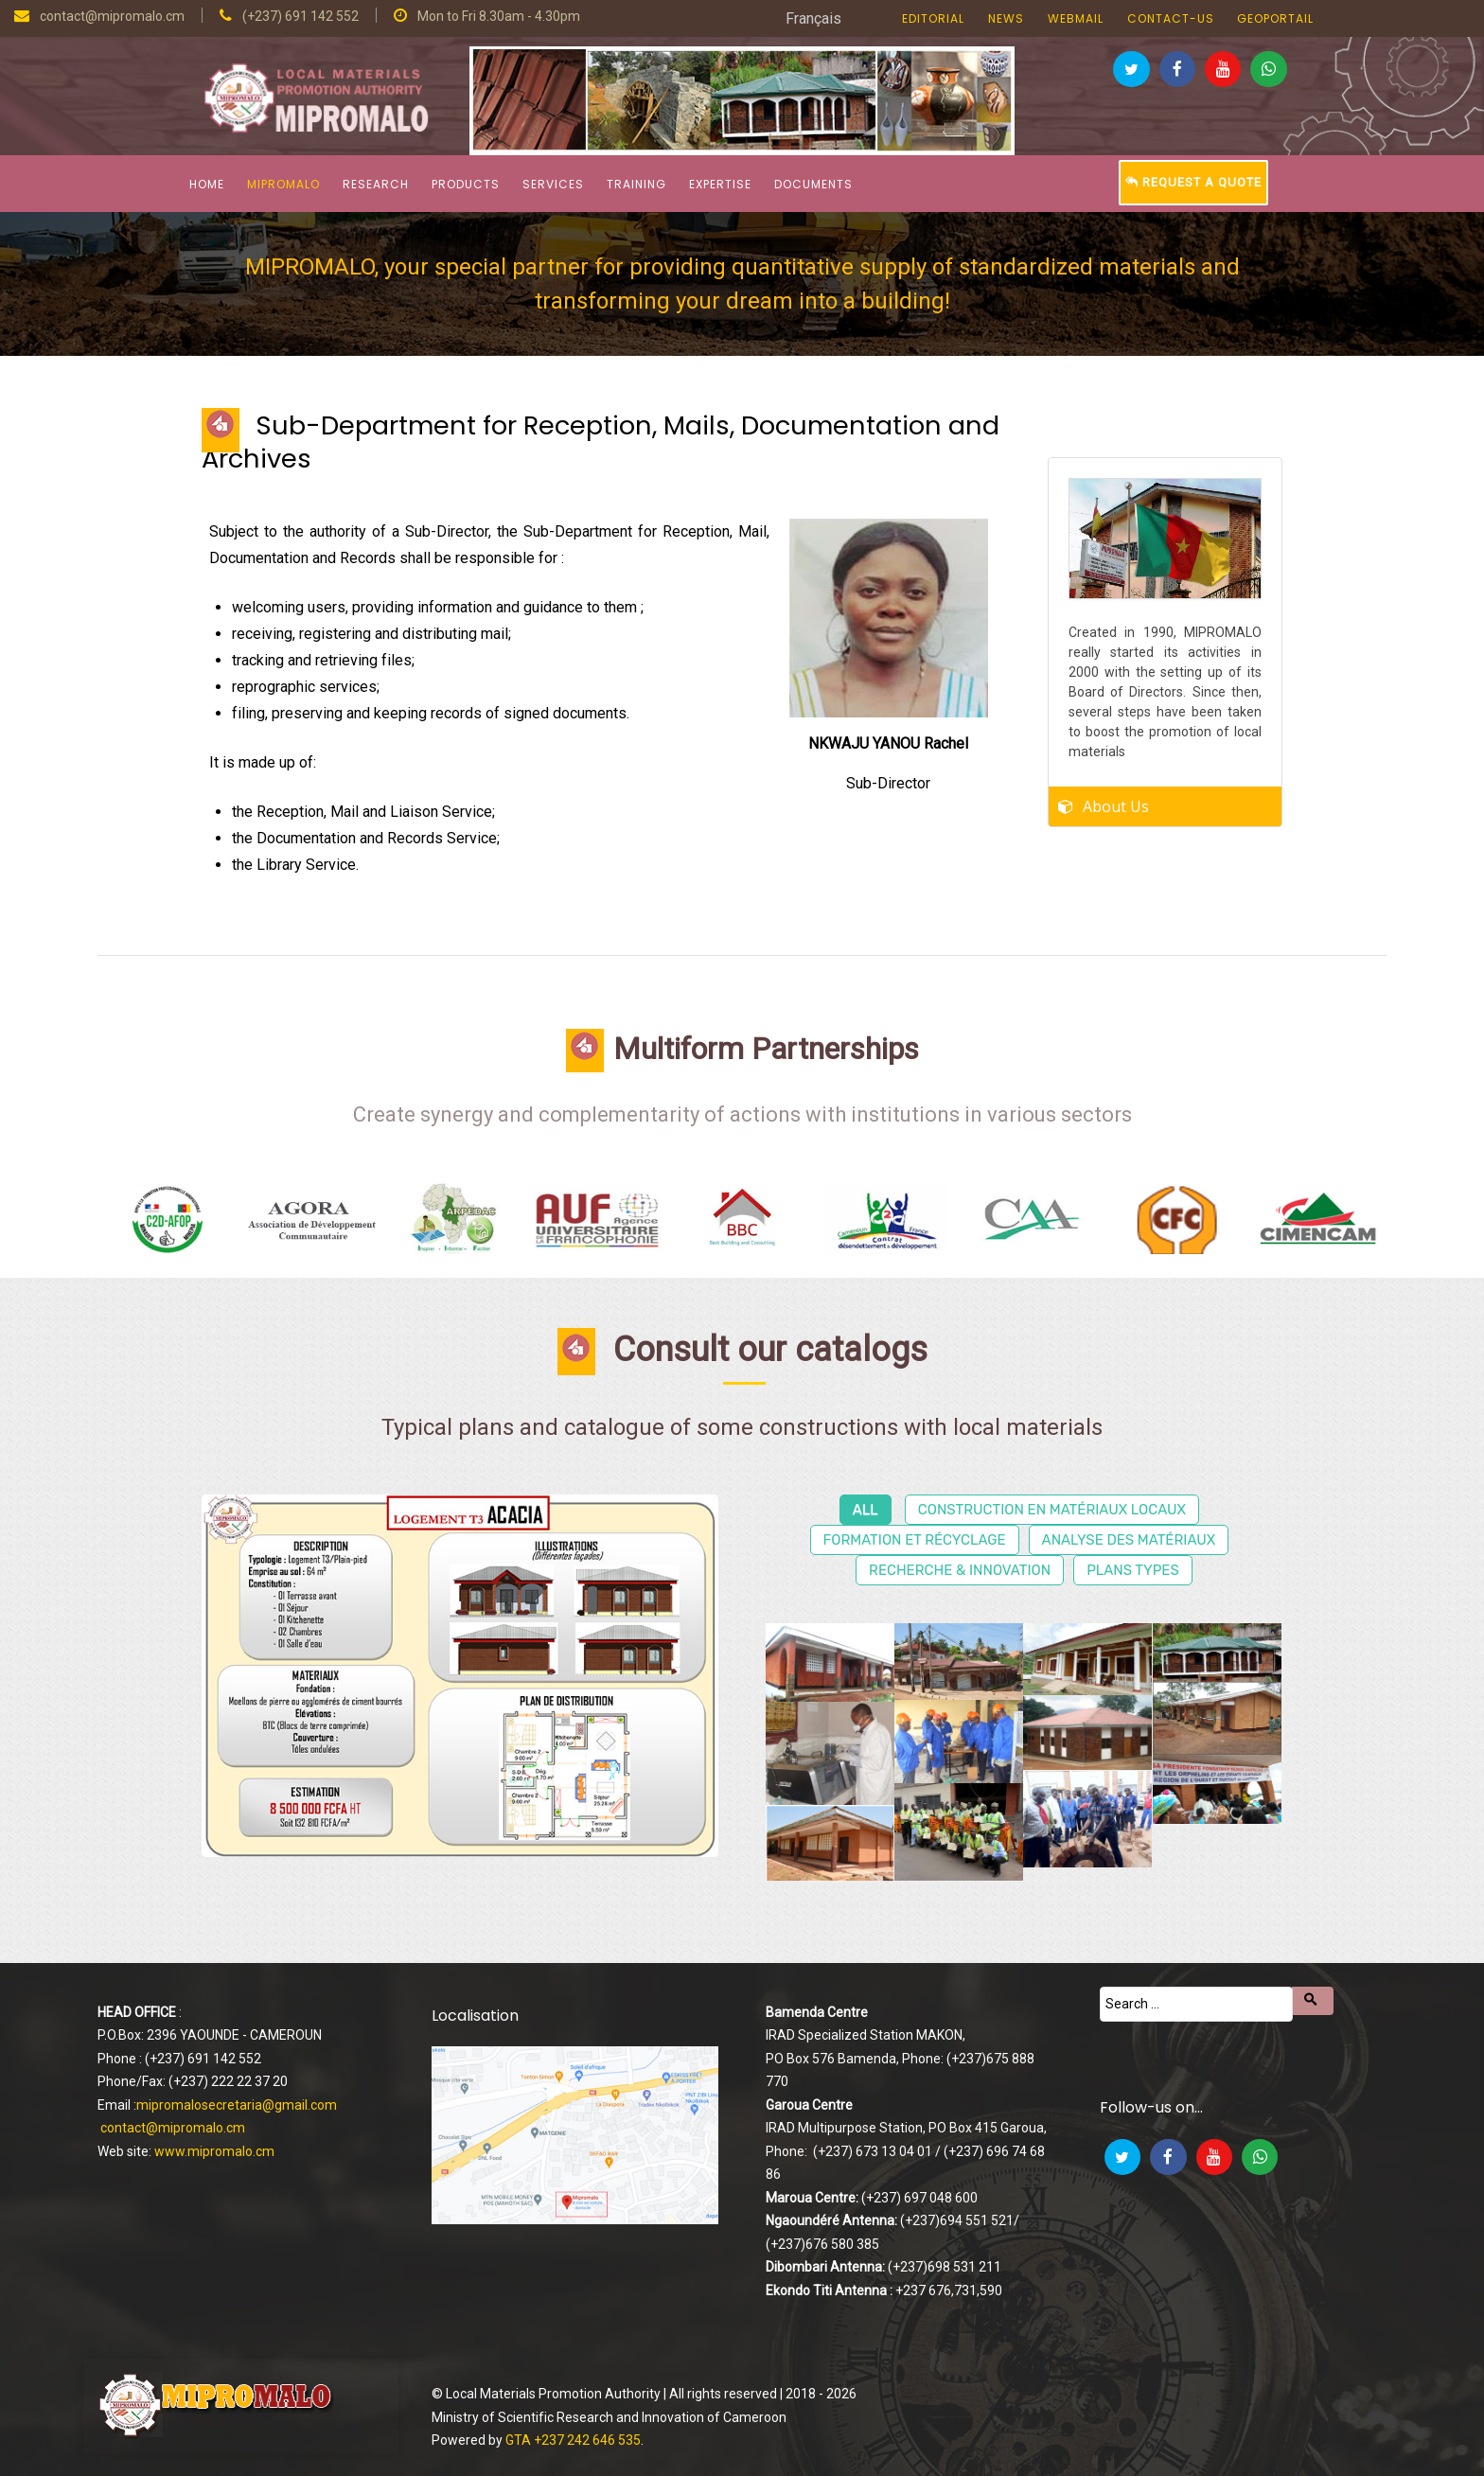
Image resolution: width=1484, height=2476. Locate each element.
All (865, 1509)
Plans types (1132, 1570)
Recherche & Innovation (960, 1570)
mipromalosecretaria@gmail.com (236, 2105)
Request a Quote (1193, 182)
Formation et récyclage (914, 1539)
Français (813, 18)
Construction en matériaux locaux (1052, 1509)
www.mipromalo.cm (214, 2151)
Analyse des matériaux (1129, 1539)
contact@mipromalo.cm (172, 2127)
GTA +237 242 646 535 (573, 2440)
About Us (1116, 800)
